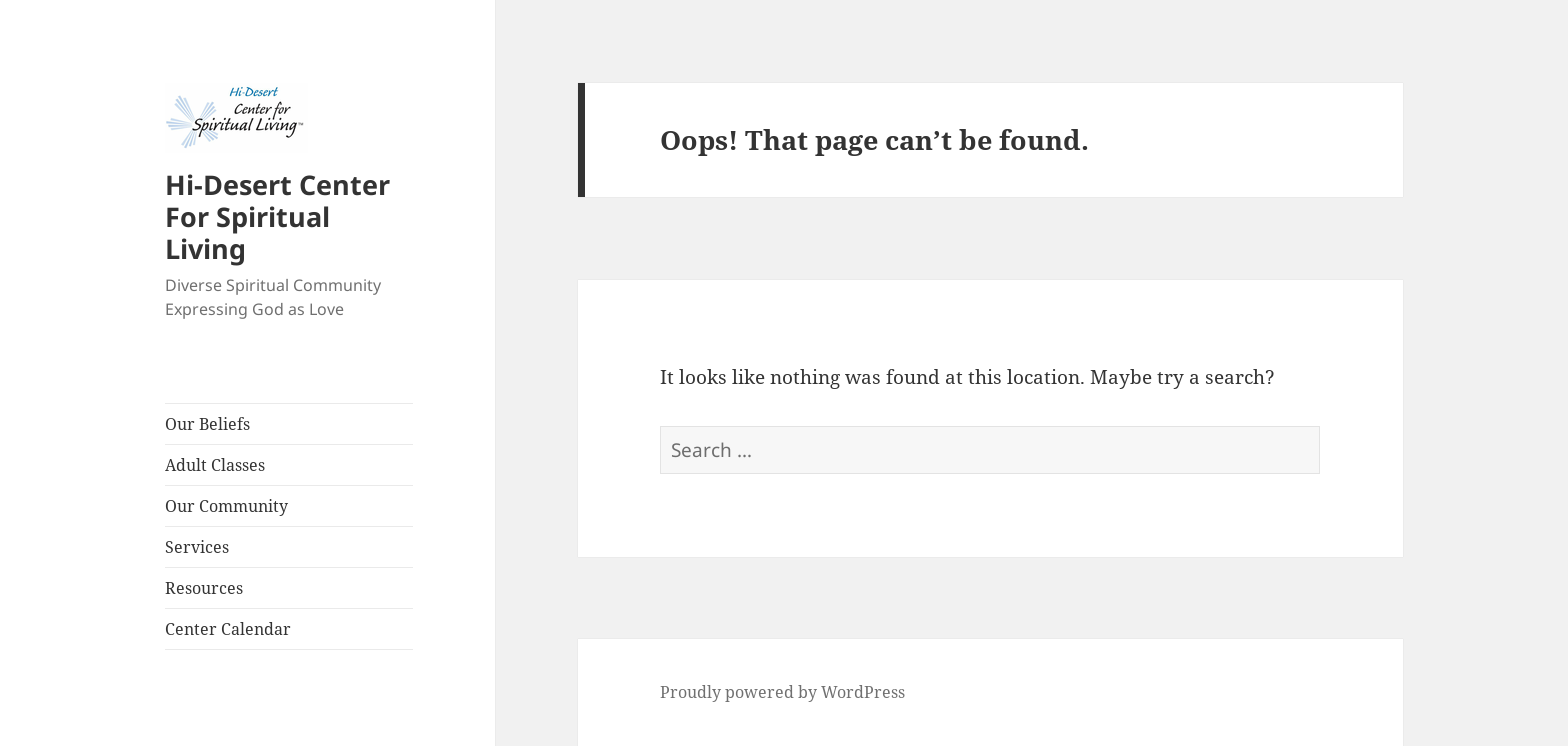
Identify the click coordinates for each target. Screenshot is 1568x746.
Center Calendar (228, 629)
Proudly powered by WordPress (782, 692)
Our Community (226, 506)
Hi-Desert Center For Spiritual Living (277, 216)
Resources (204, 588)
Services (197, 547)
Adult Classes (215, 465)
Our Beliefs (207, 424)
